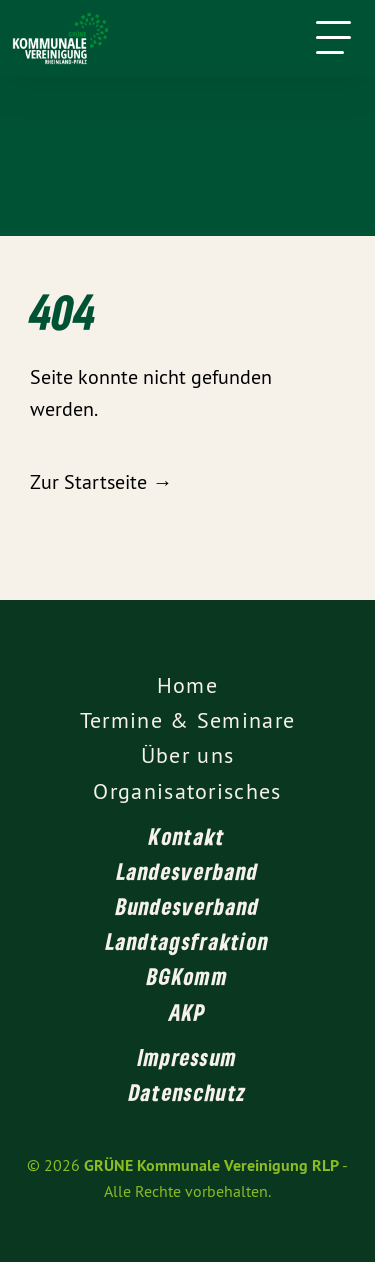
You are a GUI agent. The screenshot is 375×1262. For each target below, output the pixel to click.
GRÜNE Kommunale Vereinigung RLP (211, 1165)
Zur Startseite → (101, 481)
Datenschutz (187, 1092)
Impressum (188, 1057)
